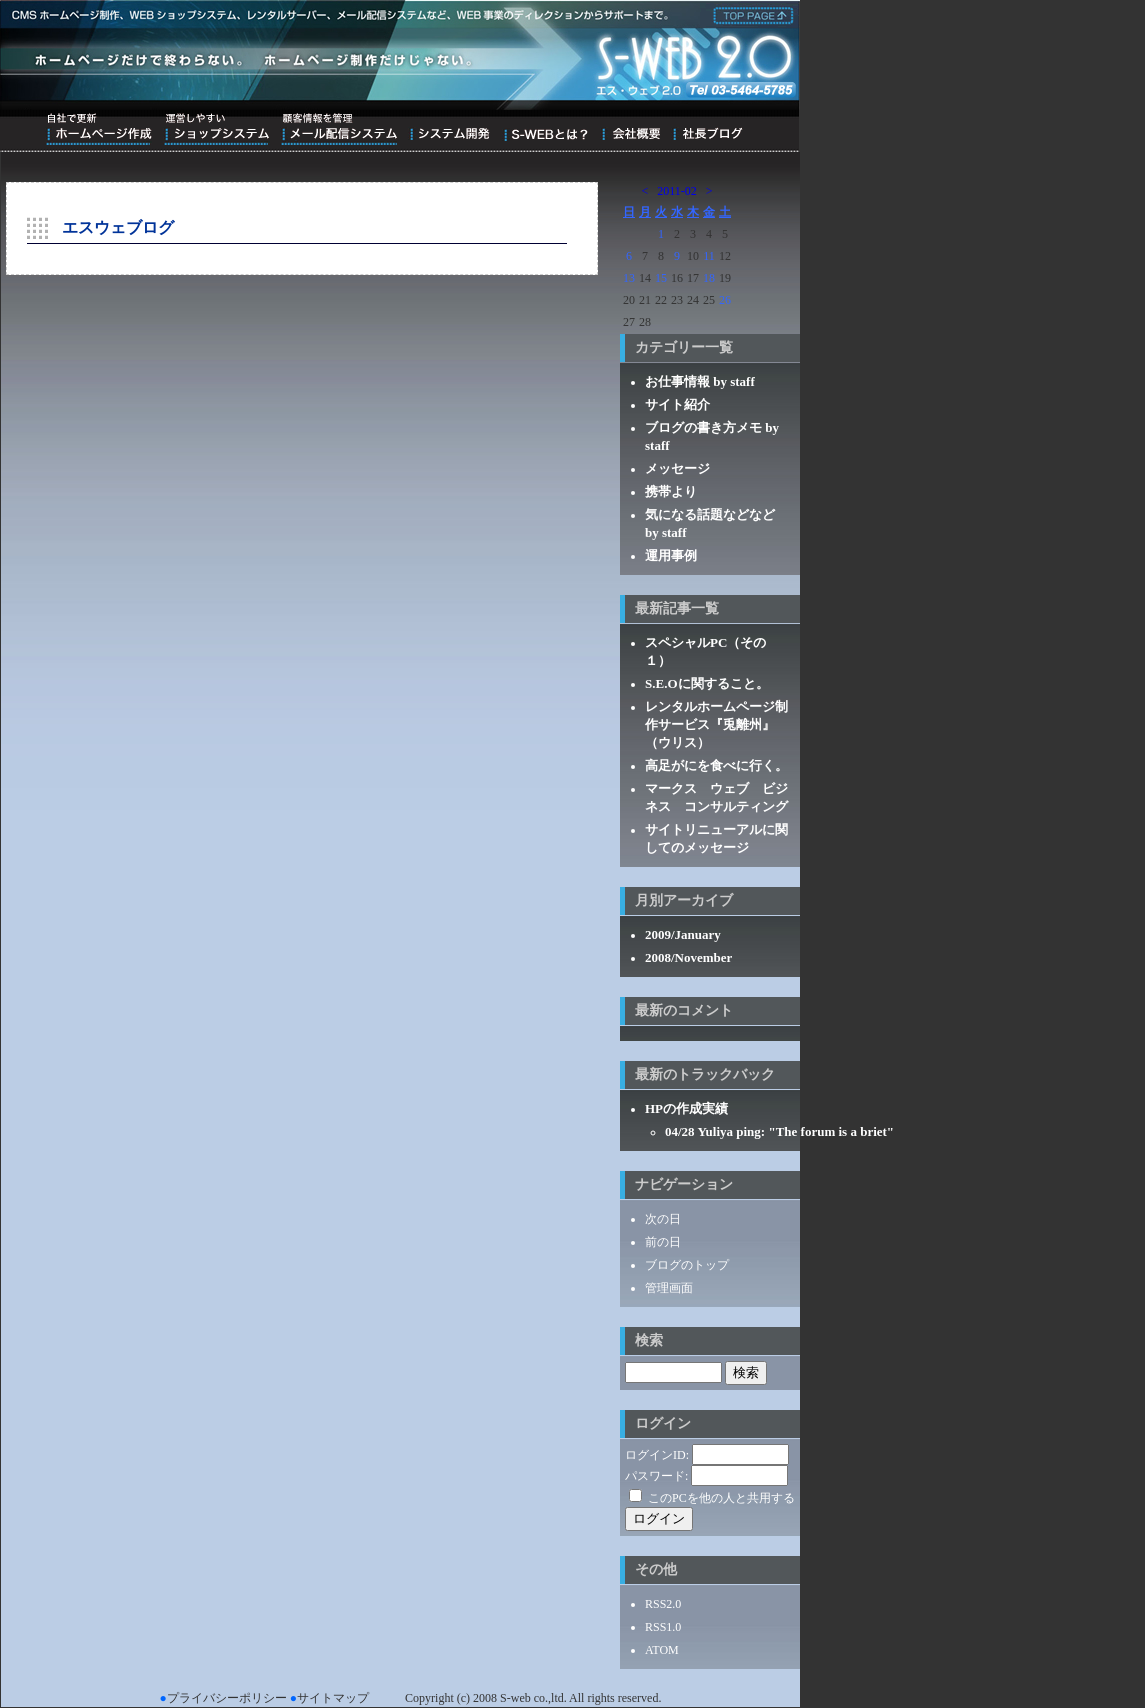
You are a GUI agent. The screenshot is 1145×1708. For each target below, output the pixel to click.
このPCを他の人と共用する (721, 1498)
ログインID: (657, 1455)
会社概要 (630, 129)
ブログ (707, 129)
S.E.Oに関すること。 (707, 683)
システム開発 (449, 129)
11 (709, 256)
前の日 (663, 1242)
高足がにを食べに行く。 (716, 765)
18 (709, 278)
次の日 (663, 1219)
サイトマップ (333, 1698)
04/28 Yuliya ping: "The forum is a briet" (779, 1131)
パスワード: (656, 1476)
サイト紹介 (677, 404)
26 (725, 300)
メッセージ (677, 468)
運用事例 (671, 555)
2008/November (688, 957)
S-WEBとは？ (545, 129)
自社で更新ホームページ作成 (99, 129)
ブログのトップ (687, 1265)
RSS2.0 (663, 1604)
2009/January (683, 934)
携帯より (671, 491)
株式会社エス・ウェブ (750, 14)
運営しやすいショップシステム (216, 129)
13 (629, 278)
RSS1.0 (663, 1627)
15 (661, 278)
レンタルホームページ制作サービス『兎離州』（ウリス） (716, 724)
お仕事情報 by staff (700, 381)
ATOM (662, 1650)
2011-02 (677, 191)
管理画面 (669, 1288)
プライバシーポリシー (227, 1698)
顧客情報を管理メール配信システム (339, 129)
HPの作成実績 (686, 1108)
